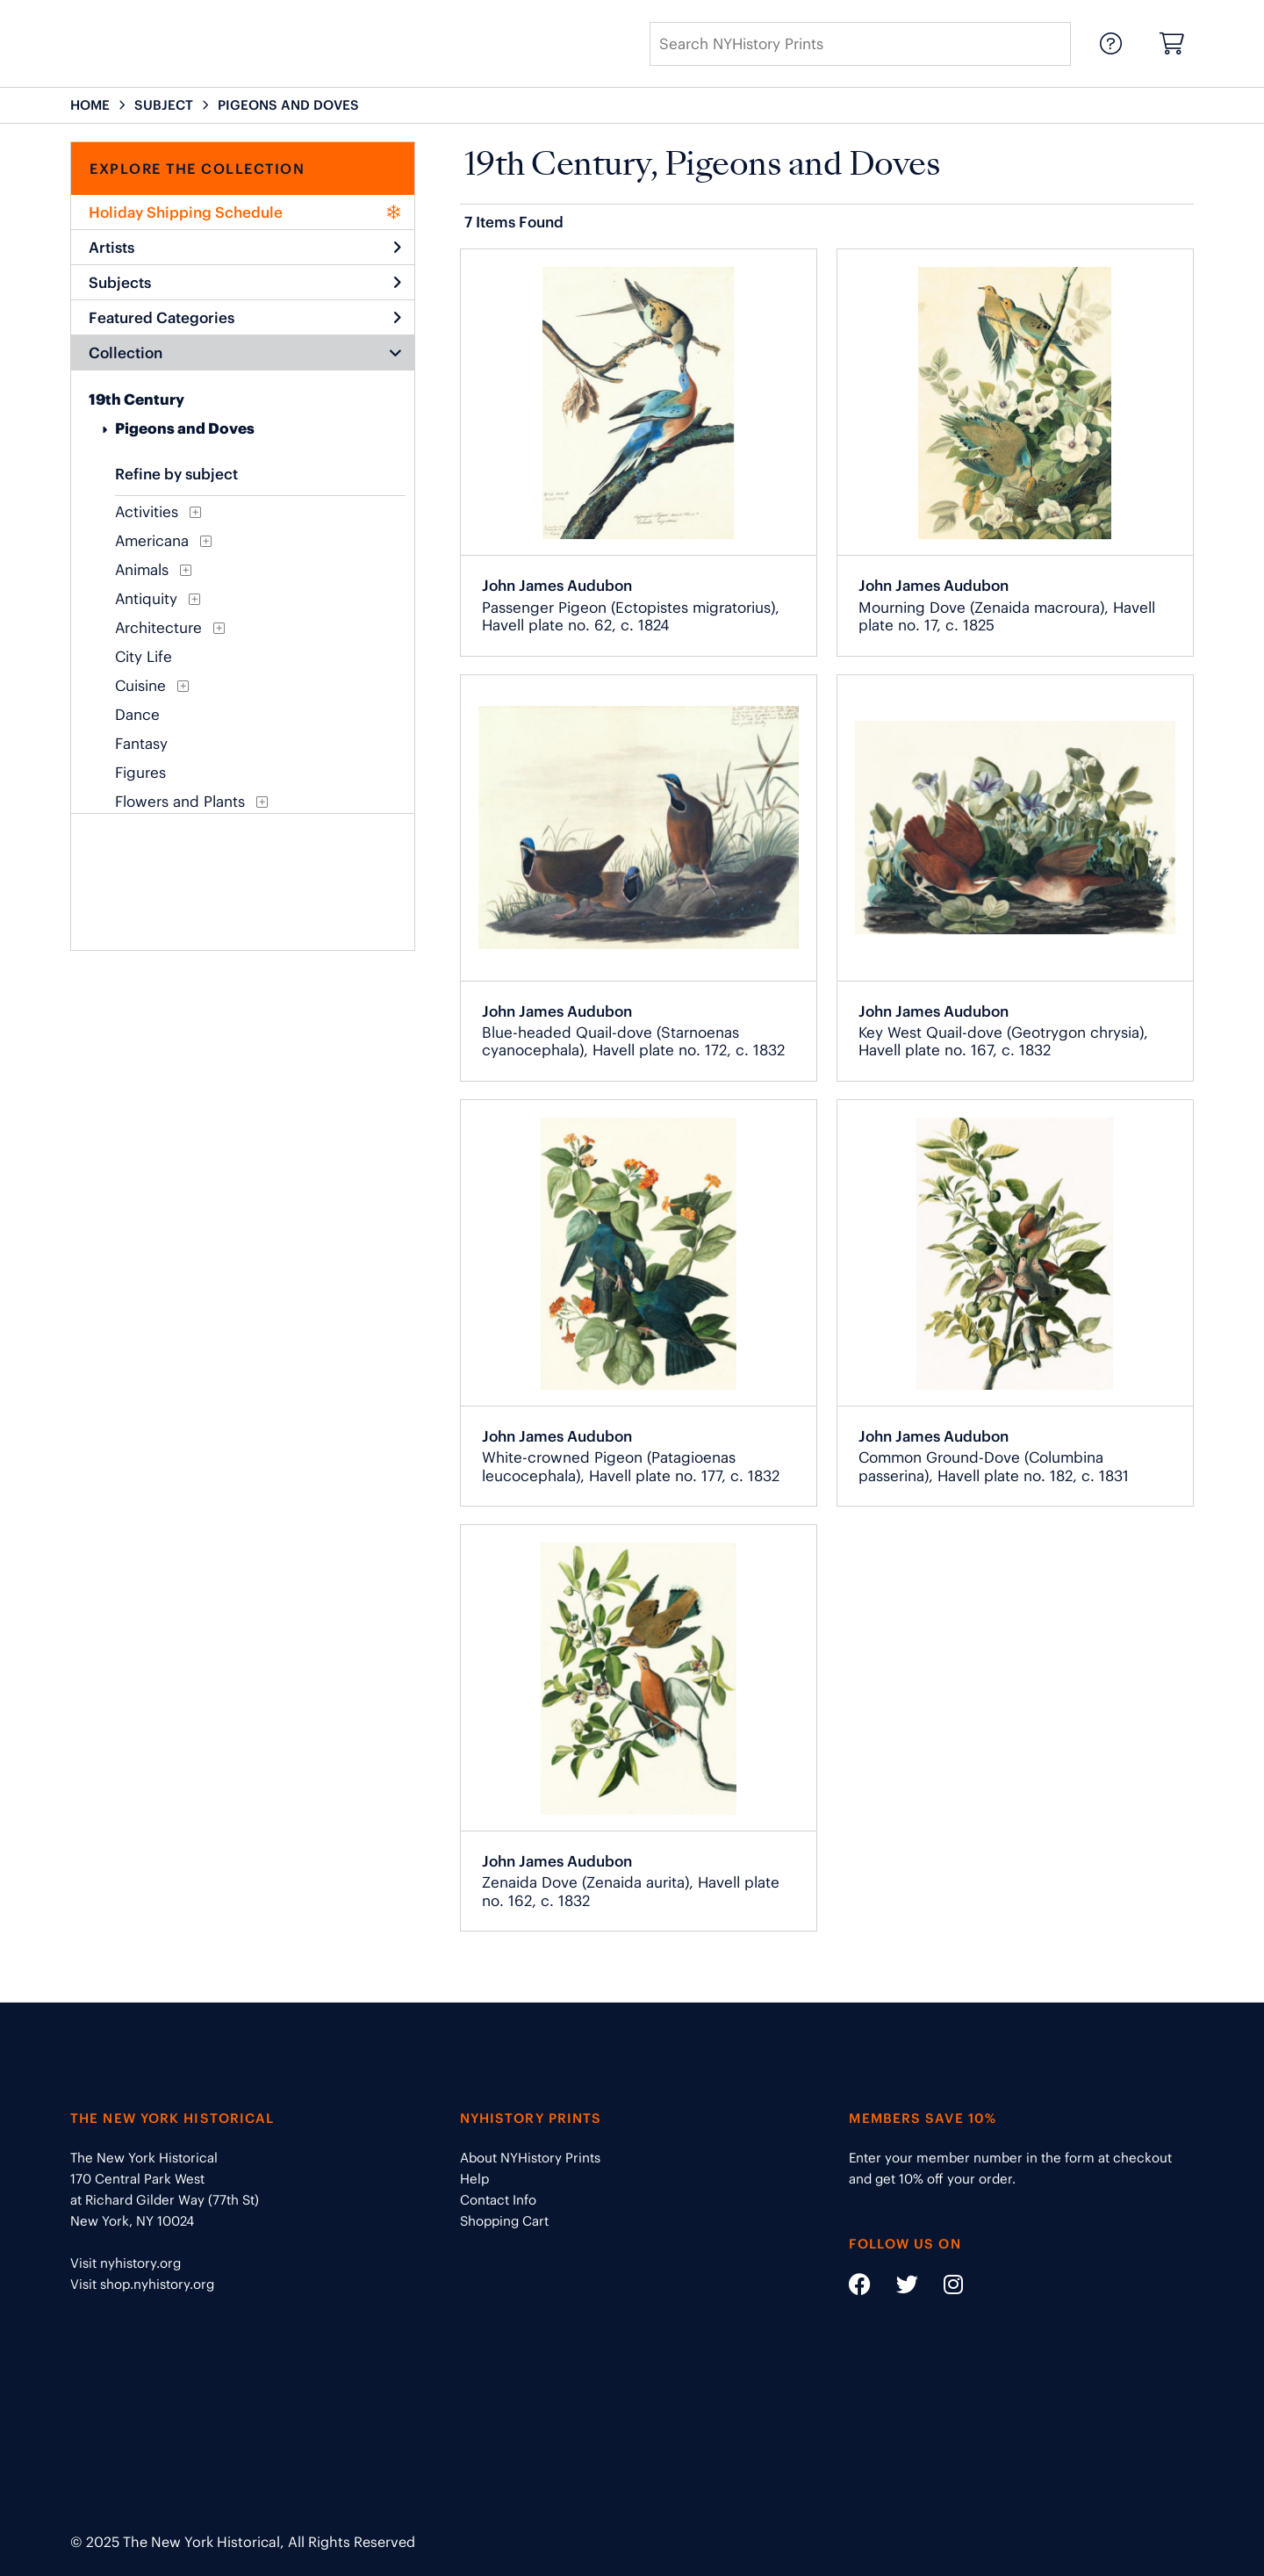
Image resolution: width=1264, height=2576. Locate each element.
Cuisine (140, 685)
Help (474, 2178)
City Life (143, 656)
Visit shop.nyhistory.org (142, 2284)
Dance (137, 714)
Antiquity (146, 598)
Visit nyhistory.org (125, 2263)
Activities (146, 512)
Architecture (158, 627)
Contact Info (498, 2199)
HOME (90, 105)
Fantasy (141, 743)
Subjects (245, 282)
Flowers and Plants (180, 801)
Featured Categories (245, 317)
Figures (140, 772)
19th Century (136, 399)
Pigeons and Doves (185, 428)
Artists (245, 247)
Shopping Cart (504, 2221)
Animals (142, 569)
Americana (152, 540)
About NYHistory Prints (530, 2157)
